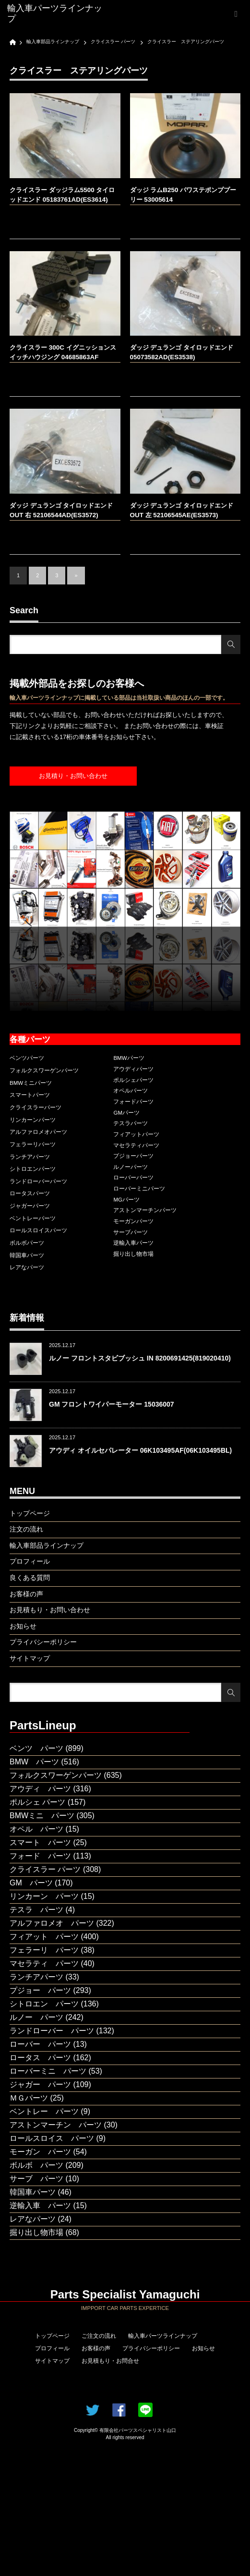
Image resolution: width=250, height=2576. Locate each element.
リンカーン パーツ (44, 1896)
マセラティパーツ (136, 1145)
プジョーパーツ (133, 1156)
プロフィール (52, 2348)
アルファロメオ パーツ (52, 1923)
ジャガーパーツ (30, 1206)
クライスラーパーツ (35, 1107)
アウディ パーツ (40, 1789)
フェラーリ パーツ (44, 1950)
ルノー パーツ (36, 2017)
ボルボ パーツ (36, 2165)
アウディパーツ (133, 1069)
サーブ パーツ (36, 2179)
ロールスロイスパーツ (38, 1230)
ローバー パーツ (40, 2044)
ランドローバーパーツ (38, 1181)
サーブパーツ (130, 1232)
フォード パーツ (40, 1856)
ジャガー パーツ (40, 2084)
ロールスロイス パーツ (52, 2138)
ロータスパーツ (30, 1193)
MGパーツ (126, 1200)
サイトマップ (52, 2361)
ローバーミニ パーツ (48, 2071)
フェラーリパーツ (33, 1144)
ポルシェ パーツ (37, 1802)
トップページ (52, 2336)
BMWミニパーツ (31, 1083)
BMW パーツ (34, 1762)
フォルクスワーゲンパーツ (44, 1070)
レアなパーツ (27, 1267)
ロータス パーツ (40, 2058)
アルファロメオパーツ (38, 1132)
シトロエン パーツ (44, 2004)
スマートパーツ (30, 1095)
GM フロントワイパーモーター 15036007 (111, 1404)
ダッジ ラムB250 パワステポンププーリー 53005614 (183, 194)
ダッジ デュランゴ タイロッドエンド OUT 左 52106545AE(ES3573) (181, 510)
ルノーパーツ (130, 1167)
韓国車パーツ (27, 1255)
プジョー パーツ (40, 1990)
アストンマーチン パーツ (56, 2125)
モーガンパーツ (133, 1221)
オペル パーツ (36, 1829)
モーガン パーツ (40, 2152)
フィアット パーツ (44, 1936)
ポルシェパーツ (133, 1080)
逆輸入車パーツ (133, 1243)
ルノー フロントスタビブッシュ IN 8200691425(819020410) (140, 1358)
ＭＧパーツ (29, 2098)
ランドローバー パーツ (52, 2031)
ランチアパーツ (30, 1157)
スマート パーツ (40, 1842)
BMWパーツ (128, 1058)
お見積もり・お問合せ (110, 2361)
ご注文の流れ (99, 2336)
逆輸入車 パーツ (40, 2205)
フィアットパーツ (136, 1134)
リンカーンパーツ (33, 1120)
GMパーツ (126, 1113)
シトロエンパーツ (33, 1169)
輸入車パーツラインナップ (162, 2336)
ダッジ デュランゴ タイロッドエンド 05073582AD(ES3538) (181, 352)
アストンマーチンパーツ (145, 1210)
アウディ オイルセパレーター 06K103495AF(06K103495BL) (140, 1450)
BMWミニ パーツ (42, 1815)
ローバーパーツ (133, 1177)
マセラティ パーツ (44, 1963)
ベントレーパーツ (33, 1218)
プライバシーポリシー (151, 2348)
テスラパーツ (130, 1123)
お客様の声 (96, 2348)
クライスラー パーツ (45, 1869)
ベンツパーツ (27, 1058)
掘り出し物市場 (133, 1254)
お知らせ (203, 2348)
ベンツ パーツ (36, 1748)
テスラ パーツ (36, 1910)
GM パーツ (31, 1883)
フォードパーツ (133, 1102)
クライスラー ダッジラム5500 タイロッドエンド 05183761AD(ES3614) (62, 194)
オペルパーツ (130, 1091)
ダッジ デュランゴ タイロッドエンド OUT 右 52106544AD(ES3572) (61, 510)
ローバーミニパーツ (139, 1188)
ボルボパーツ (27, 1243)
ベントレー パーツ (44, 2111)
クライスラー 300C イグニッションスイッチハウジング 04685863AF (63, 352)
